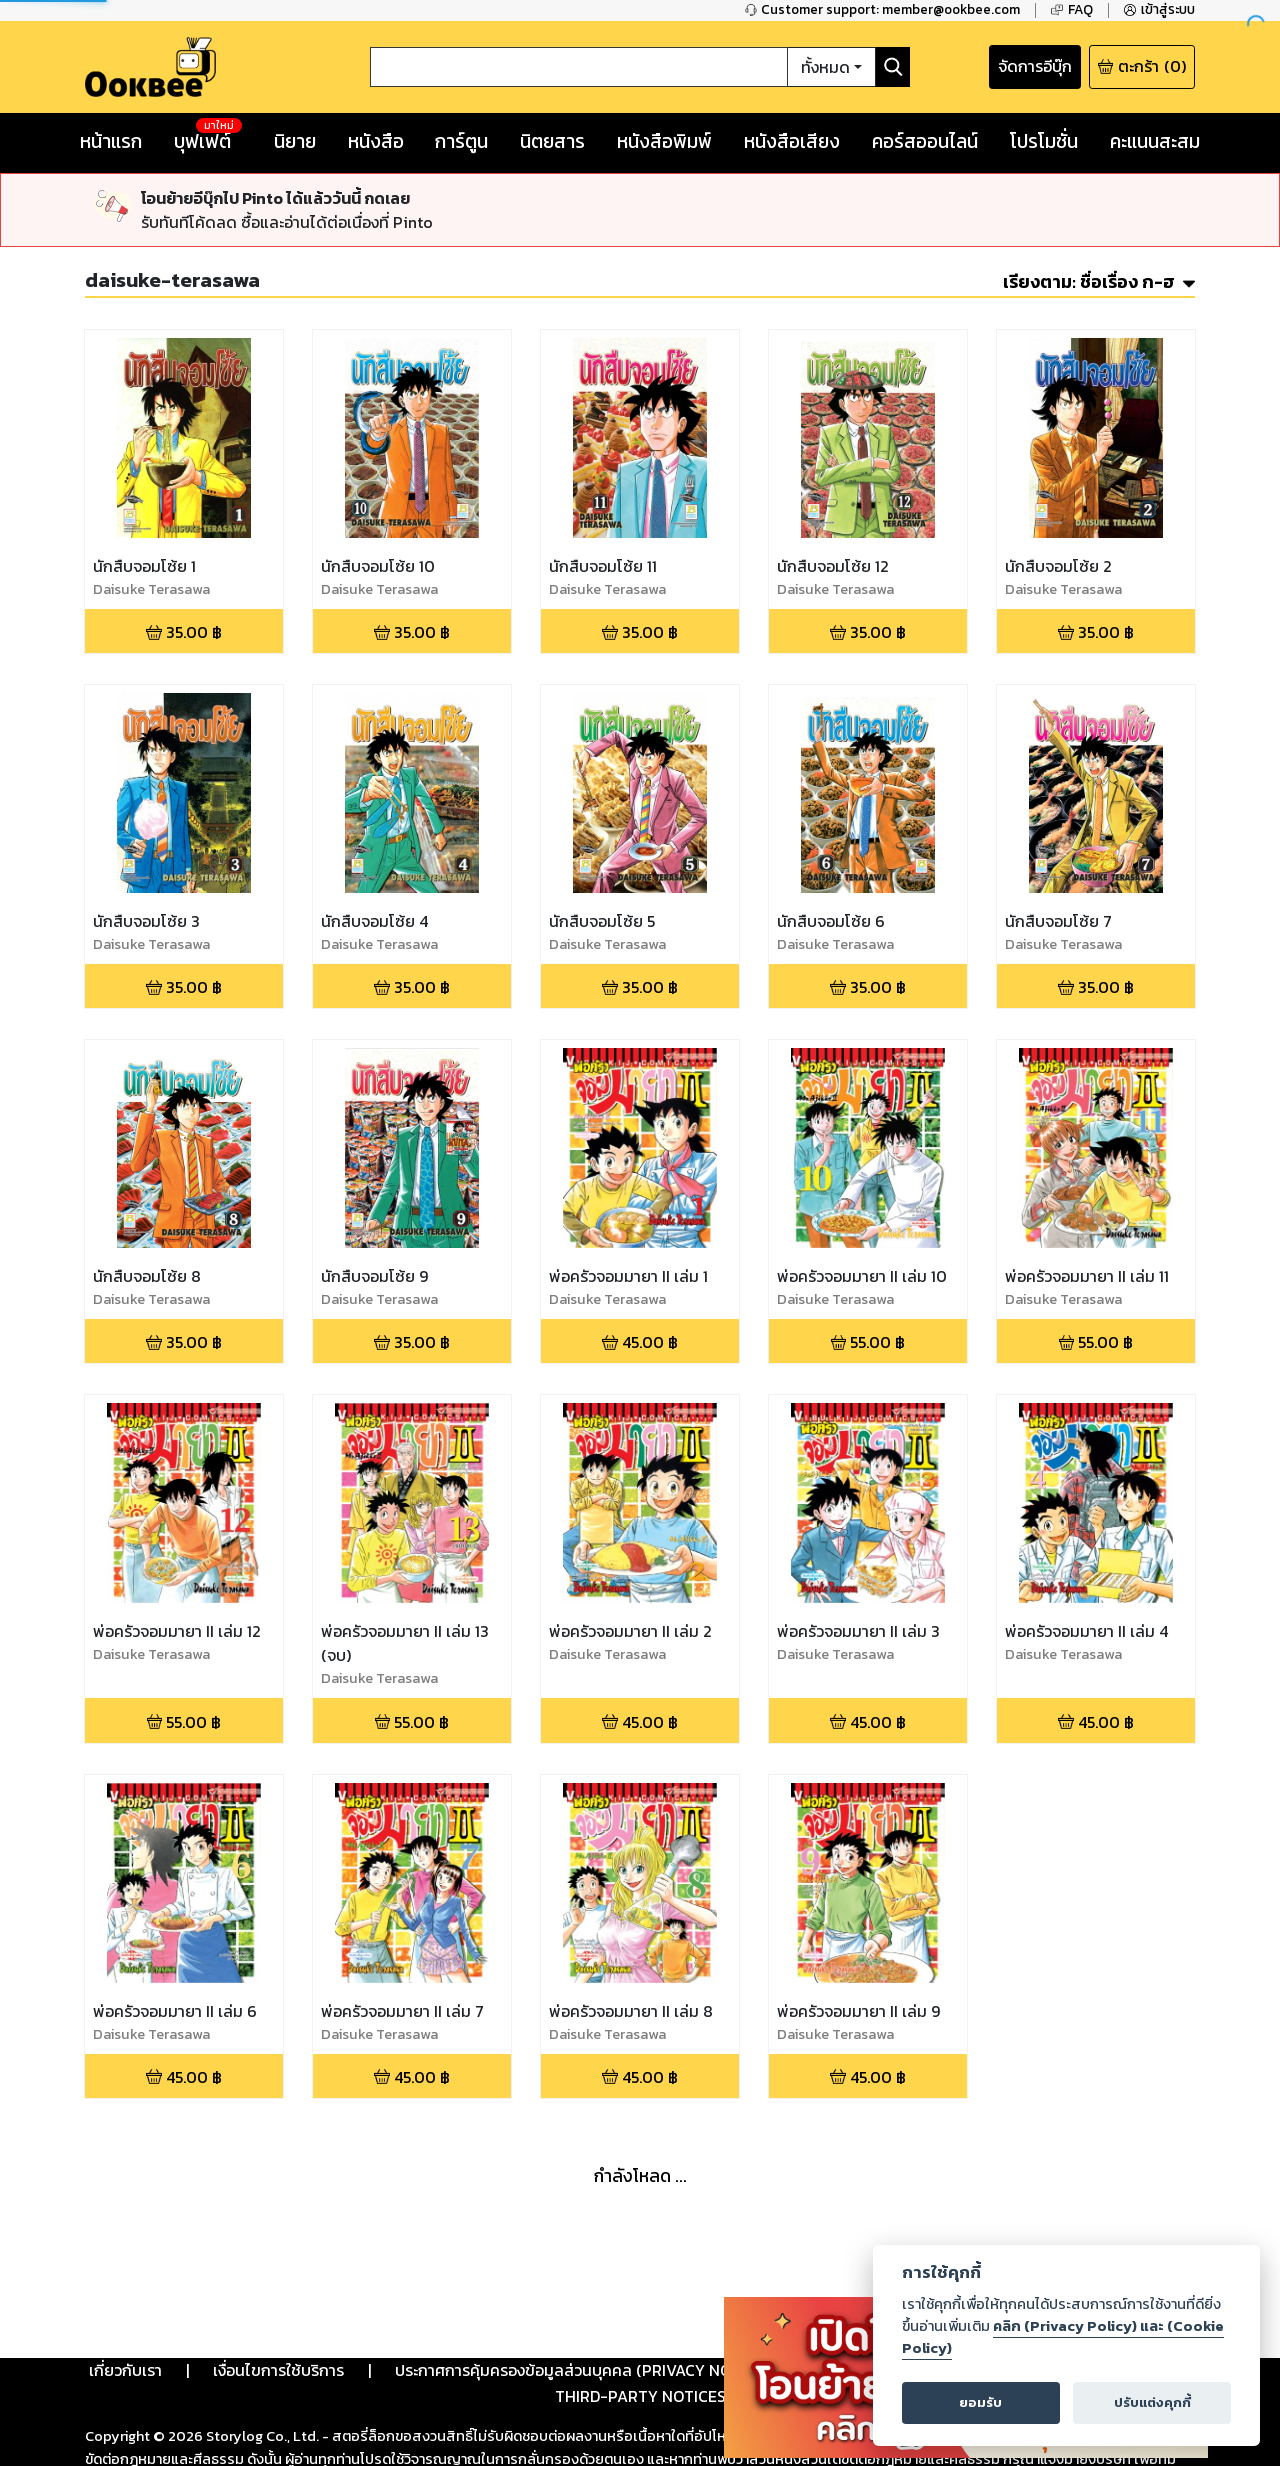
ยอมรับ (980, 2402)
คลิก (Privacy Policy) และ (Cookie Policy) (1063, 2337)
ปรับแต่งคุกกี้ (1152, 2402)
